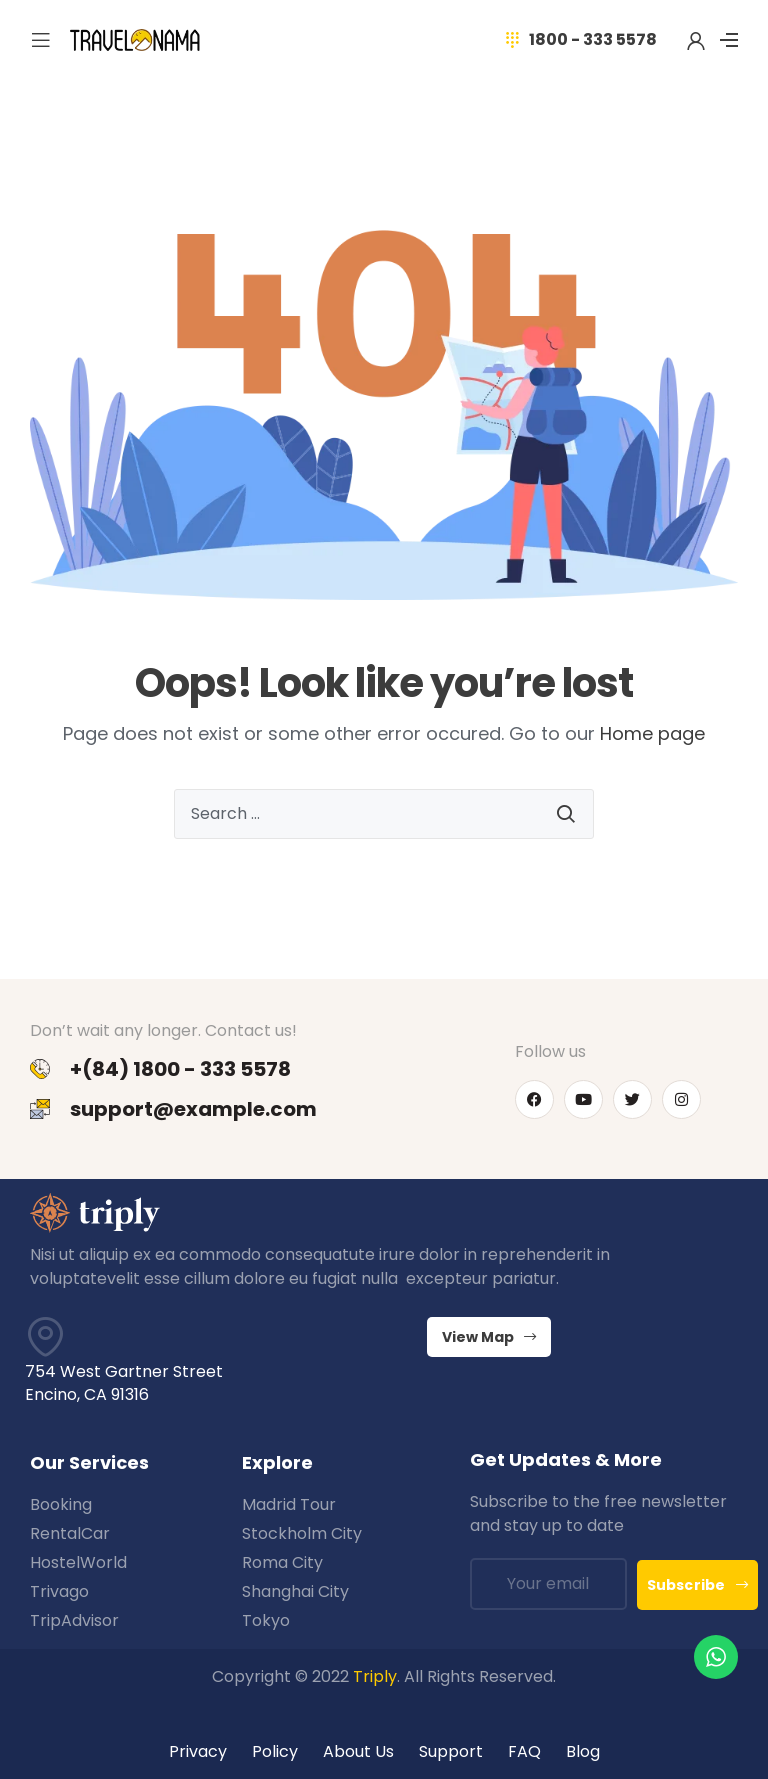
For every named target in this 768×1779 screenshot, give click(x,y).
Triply (375, 1676)
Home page (652, 733)
